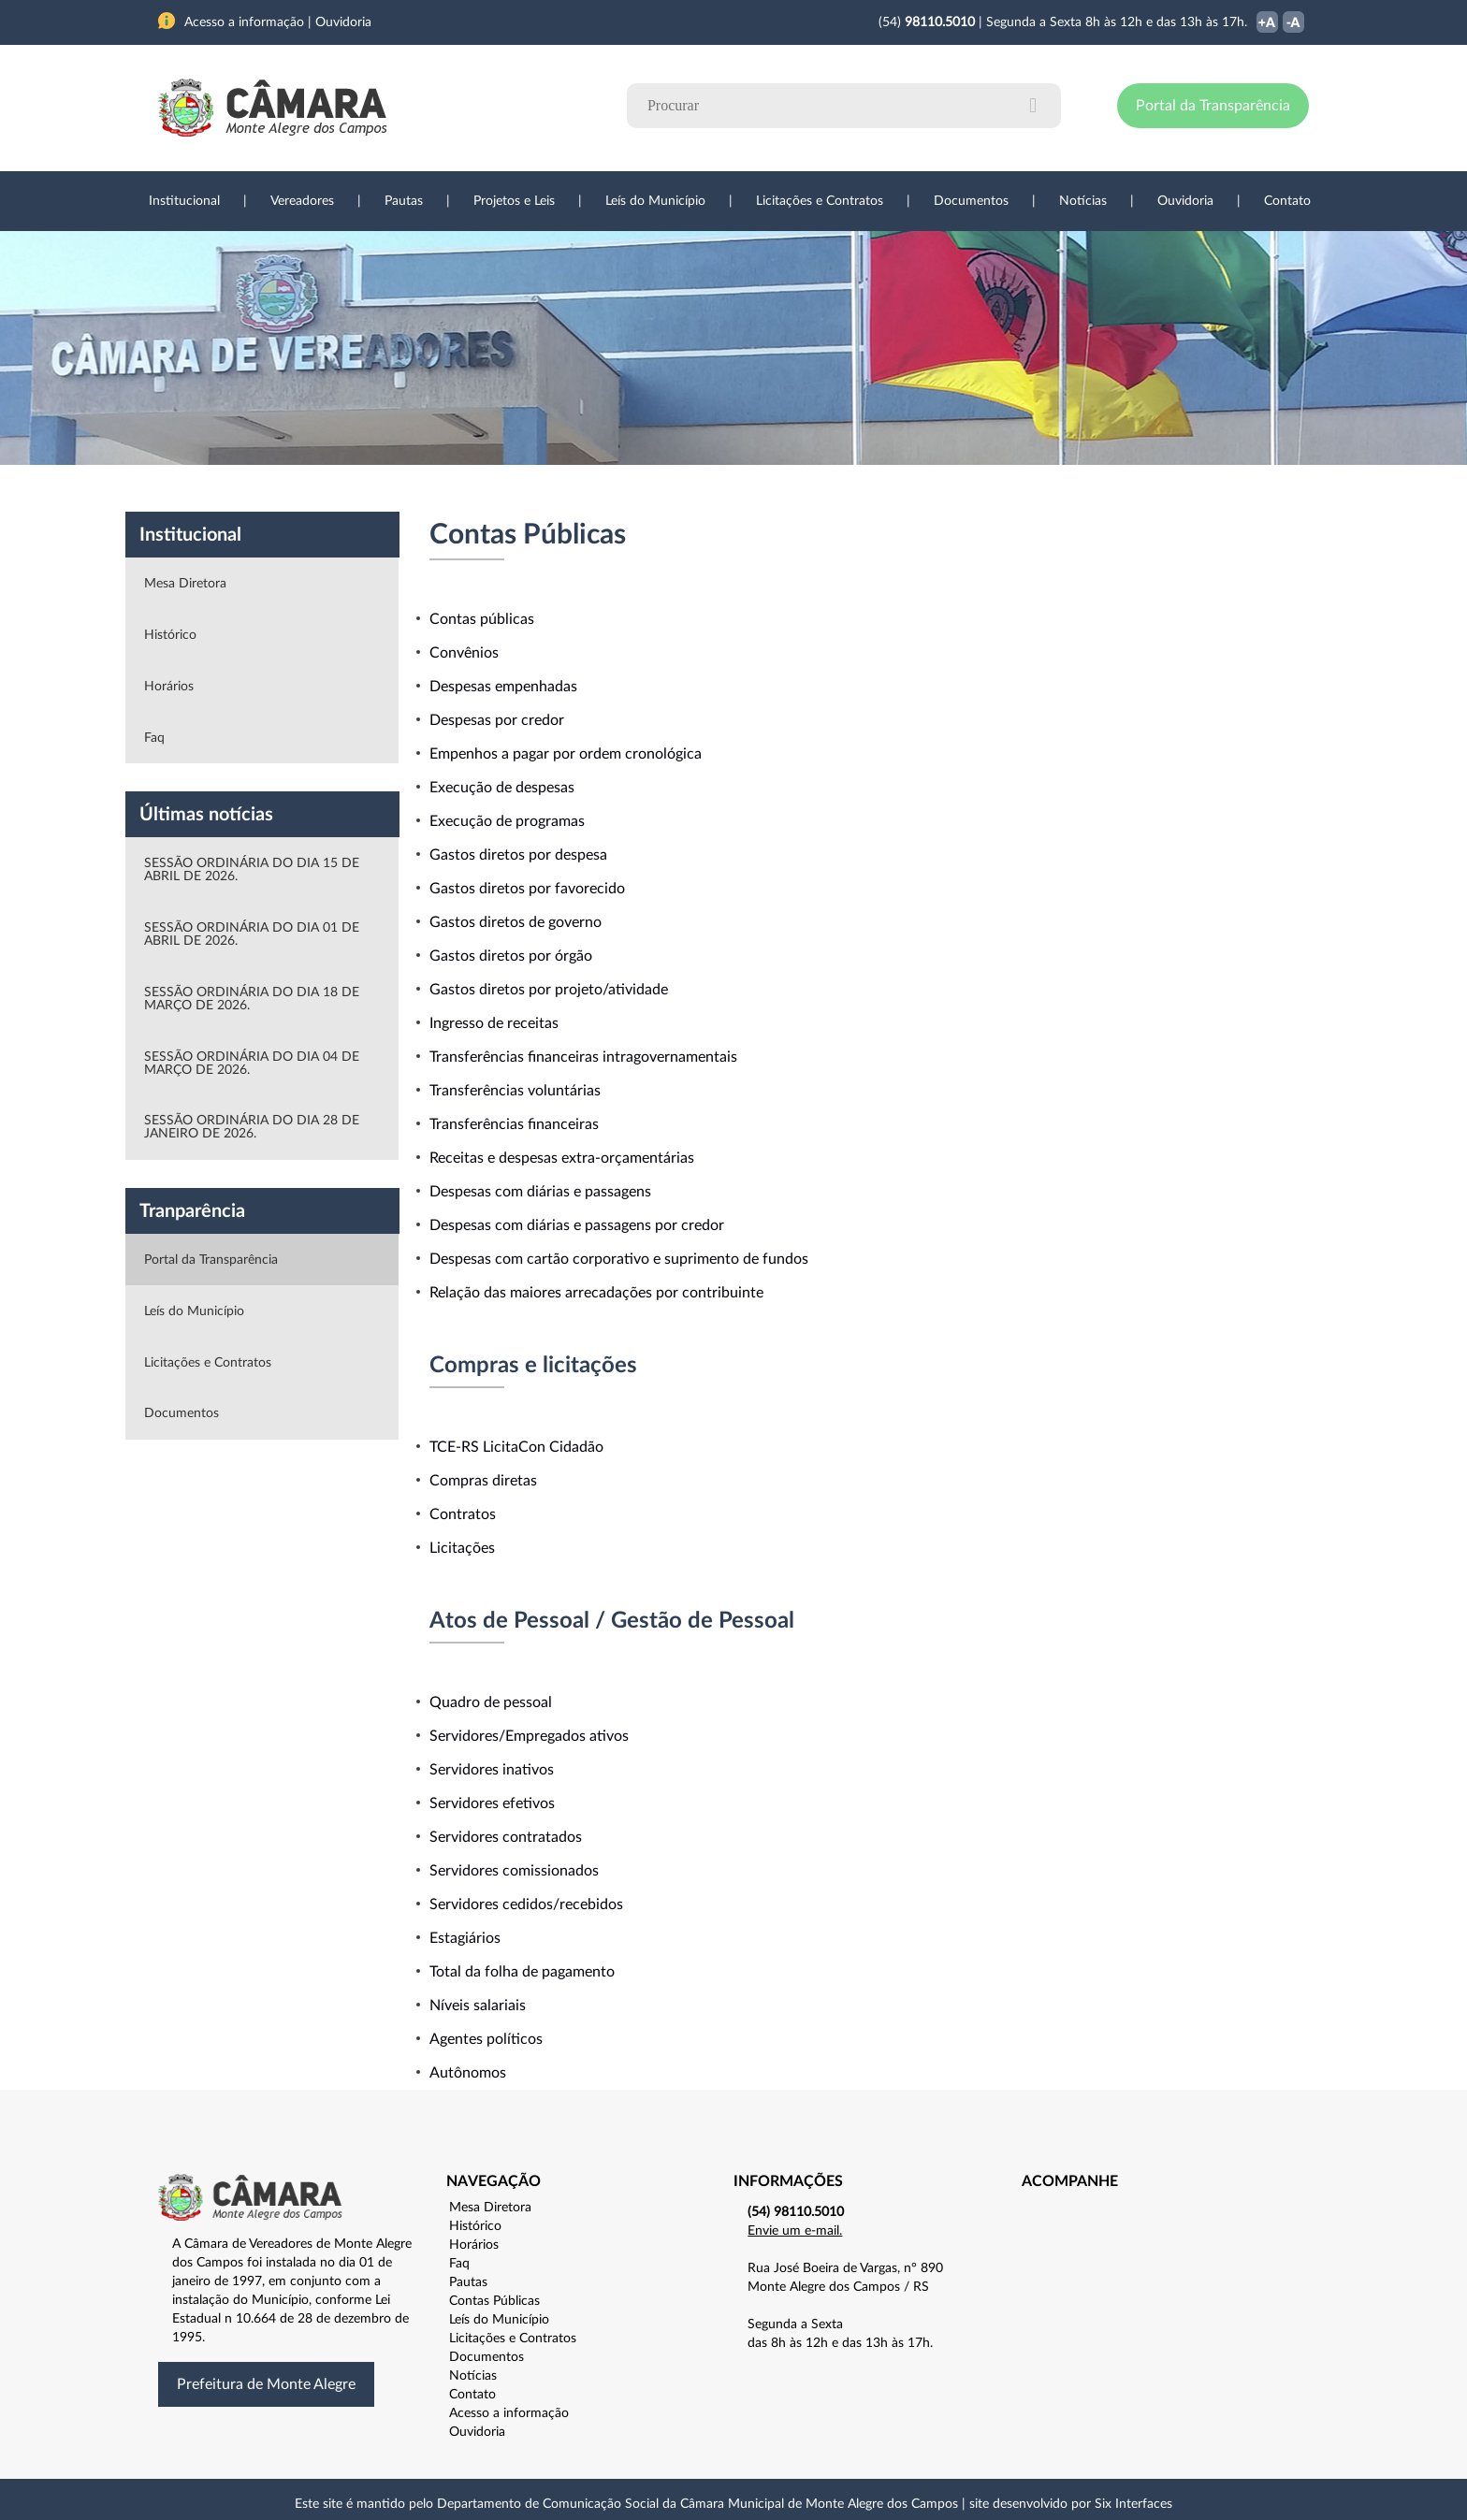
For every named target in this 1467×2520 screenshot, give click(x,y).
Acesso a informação (509, 2413)
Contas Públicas (494, 2301)
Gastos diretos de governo (515, 922)
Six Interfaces (1133, 2504)
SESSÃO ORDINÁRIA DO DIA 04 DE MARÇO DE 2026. (251, 1063)
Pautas (404, 201)
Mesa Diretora (185, 583)
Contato (1287, 201)
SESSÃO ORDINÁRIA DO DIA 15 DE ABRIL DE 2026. (251, 870)
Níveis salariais (477, 2005)
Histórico (170, 635)
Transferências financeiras (514, 1124)
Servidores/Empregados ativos (529, 1736)
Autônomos (467, 2072)
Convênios (464, 652)
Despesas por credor (496, 720)
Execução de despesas (501, 787)
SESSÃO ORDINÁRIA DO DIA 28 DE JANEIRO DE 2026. (251, 1127)
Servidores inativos (491, 1769)
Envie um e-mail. (795, 2231)
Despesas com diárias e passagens (540, 1191)
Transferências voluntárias (515, 1090)
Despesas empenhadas (503, 686)
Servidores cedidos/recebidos (526, 1904)
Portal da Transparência (1213, 105)
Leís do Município (655, 201)
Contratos (462, 1514)
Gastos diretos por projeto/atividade (548, 989)
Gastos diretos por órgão (510, 956)
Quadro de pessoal (490, 1702)
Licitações (462, 1548)
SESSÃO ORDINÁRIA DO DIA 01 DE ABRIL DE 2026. (251, 934)
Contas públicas (481, 619)
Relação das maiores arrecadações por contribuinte (596, 1292)
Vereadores (302, 201)
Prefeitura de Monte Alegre (266, 2384)
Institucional (184, 201)
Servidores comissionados (514, 1870)
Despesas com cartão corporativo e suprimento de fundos (618, 1259)
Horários (169, 686)
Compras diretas (483, 1480)
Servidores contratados (505, 1837)
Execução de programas (507, 821)
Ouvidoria (1185, 201)
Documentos (971, 201)
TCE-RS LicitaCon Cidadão (516, 1447)
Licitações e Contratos (819, 201)
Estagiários (465, 1938)
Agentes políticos (486, 2039)
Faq (154, 738)
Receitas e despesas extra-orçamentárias (561, 1158)
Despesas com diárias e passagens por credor (576, 1225)
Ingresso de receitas (494, 1023)
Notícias (1083, 201)
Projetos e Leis (514, 201)
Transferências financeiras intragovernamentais (583, 1057)
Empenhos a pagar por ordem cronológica (565, 753)
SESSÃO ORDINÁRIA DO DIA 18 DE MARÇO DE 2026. (251, 999)
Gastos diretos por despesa (518, 854)
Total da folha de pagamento (522, 1971)
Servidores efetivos (492, 1803)
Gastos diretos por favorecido (527, 888)
